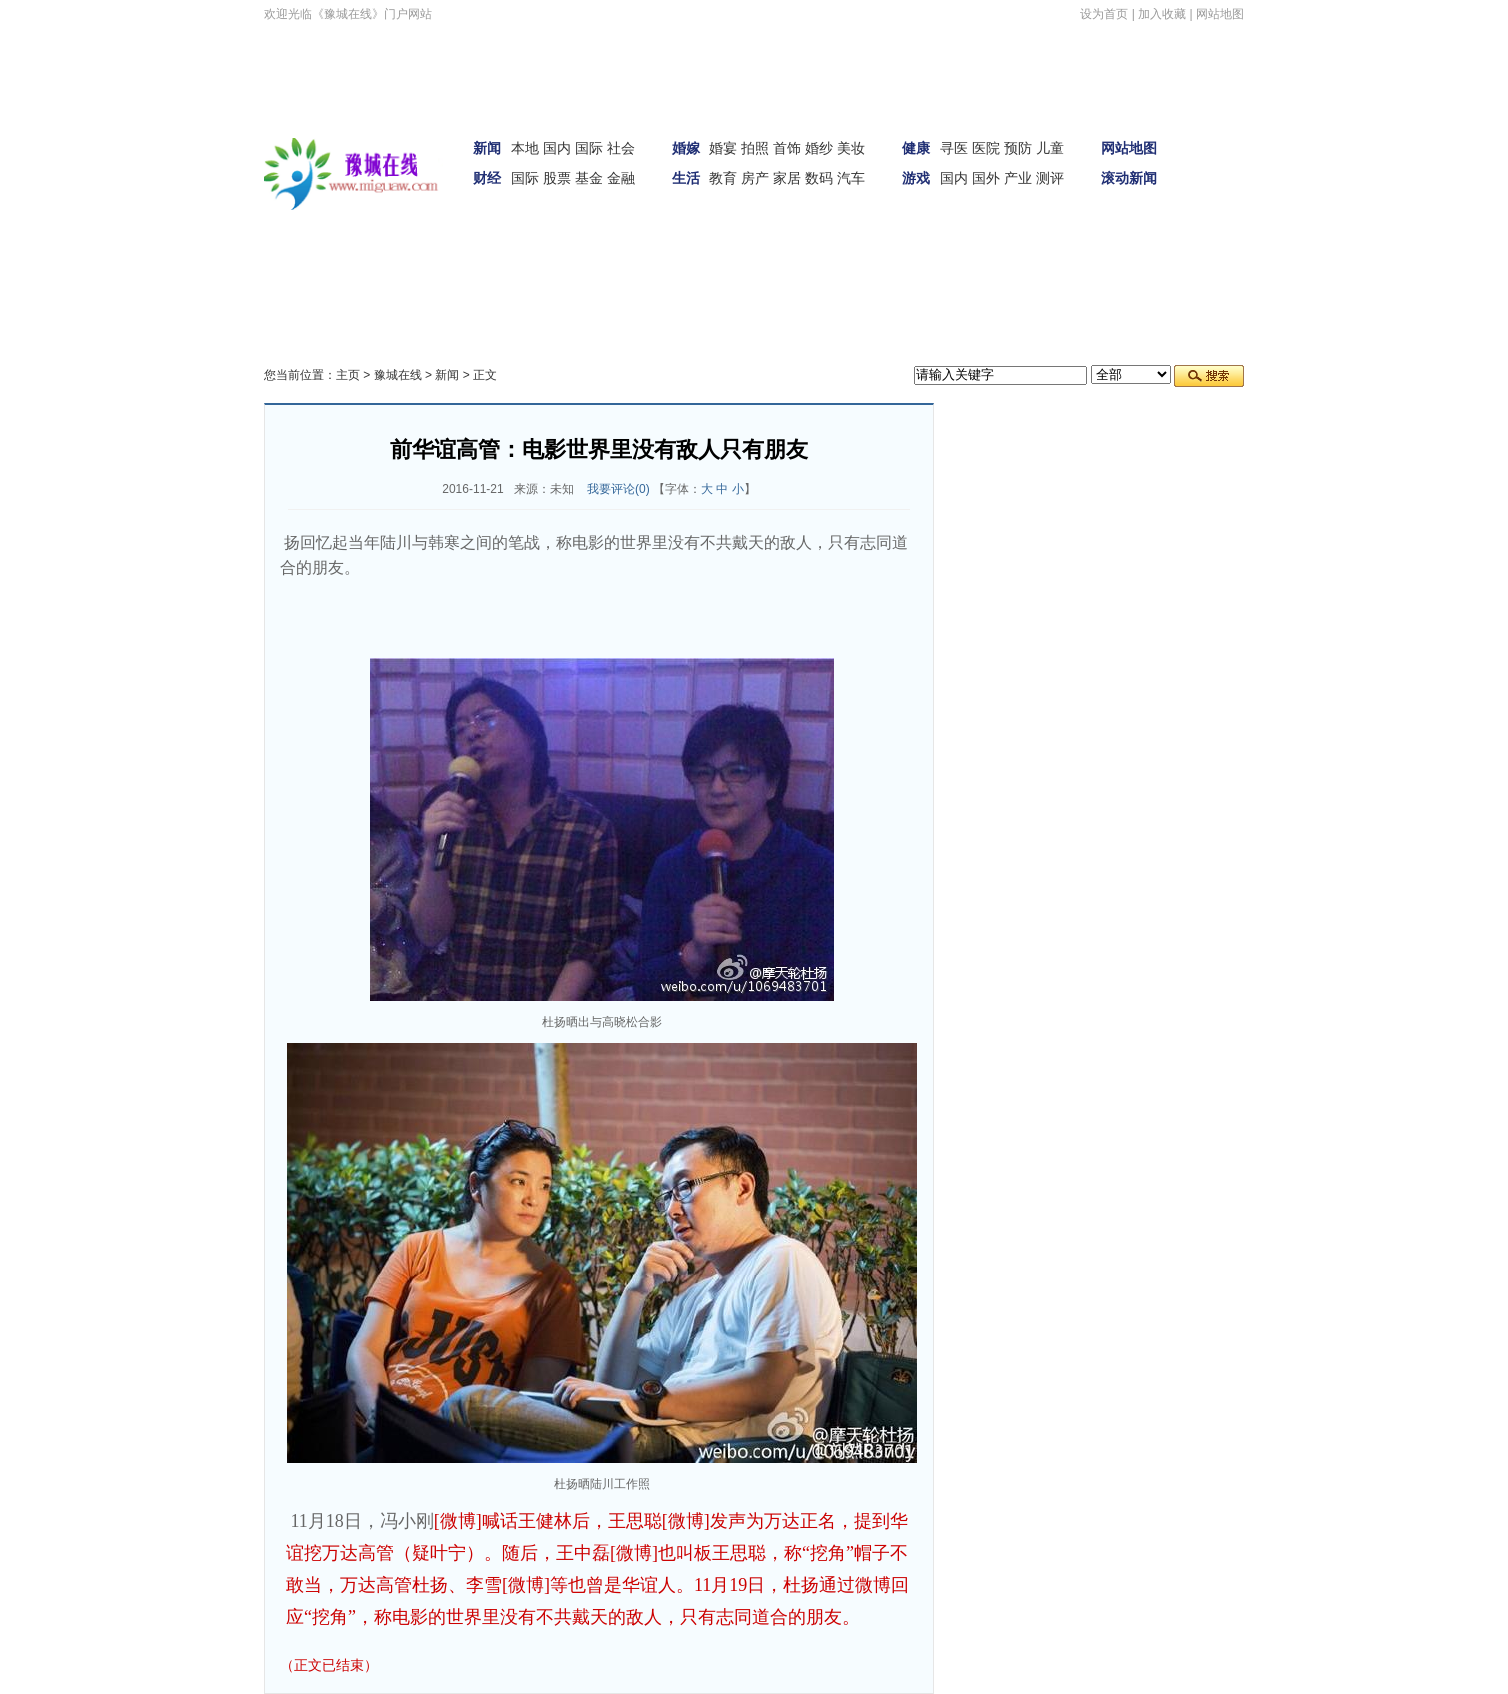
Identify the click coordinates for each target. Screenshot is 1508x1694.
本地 (525, 148)
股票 (557, 178)
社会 (621, 148)
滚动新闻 (1129, 178)
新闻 (487, 148)
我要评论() (618, 489)
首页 (1216, 132)
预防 (1018, 148)
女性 (352, 244)
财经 (487, 178)
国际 (589, 148)
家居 (787, 178)
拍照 (755, 148)
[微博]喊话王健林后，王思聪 (548, 1521)
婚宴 (723, 148)
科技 (404, 244)
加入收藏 (1162, 14)
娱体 (1216, 188)
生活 (686, 178)
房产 (755, 178)
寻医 (954, 148)
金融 (621, 178)
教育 (723, 178)
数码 (819, 178)
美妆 (851, 148)
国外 (986, 178)
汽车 (851, 178)
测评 (1050, 178)
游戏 (916, 178)
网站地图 (1220, 14)
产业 (1018, 178)
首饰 (787, 148)
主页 (348, 375)
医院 (986, 148)
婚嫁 (686, 148)
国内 (557, 148)
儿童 (1050, 148)
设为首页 (1104, 14)
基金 (589, 178)
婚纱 (819, 148)
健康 (916, 148)
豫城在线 (398, 375)
